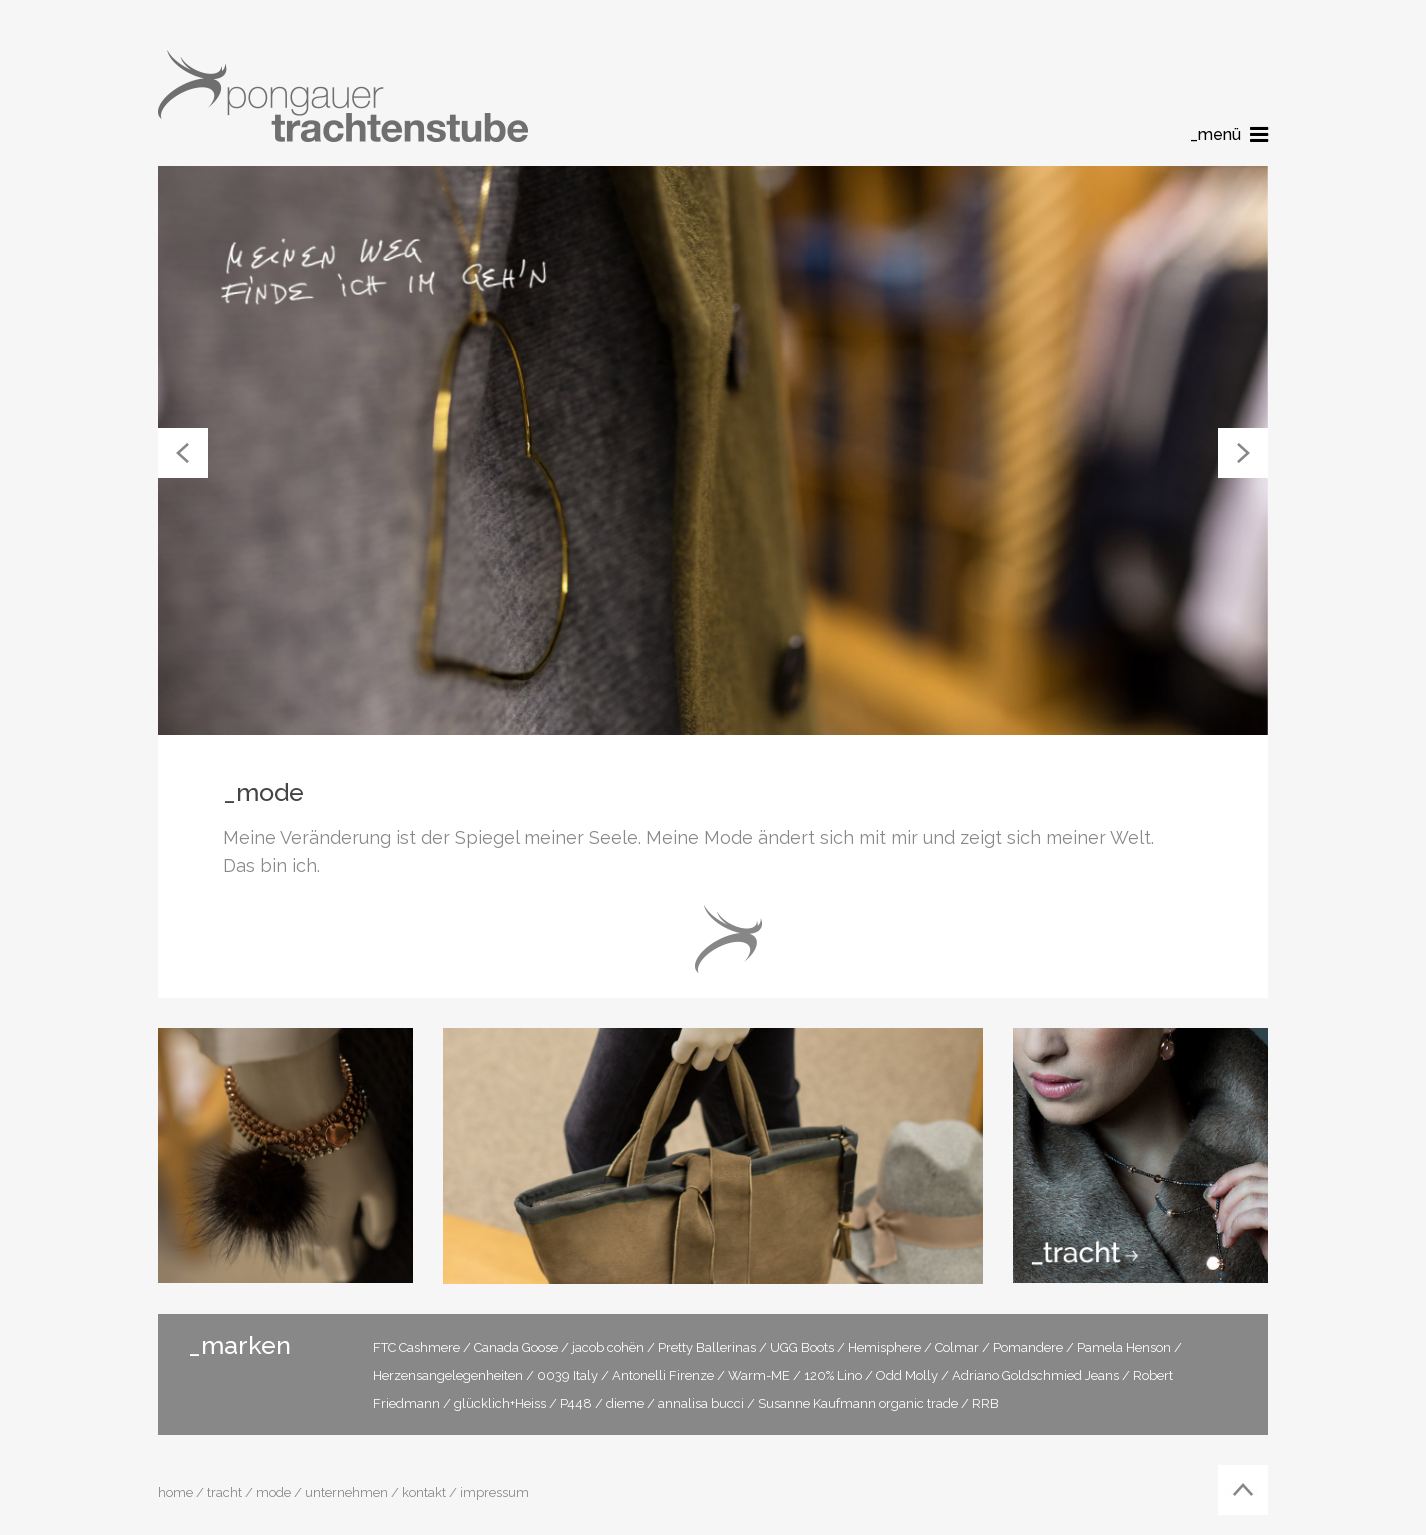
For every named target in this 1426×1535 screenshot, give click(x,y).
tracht (224, 1492)
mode (273, 1492)
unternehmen (346, 1492)
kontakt (424, 1492)
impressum (494, 1492)
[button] (183, 453)
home (175, 1492)
